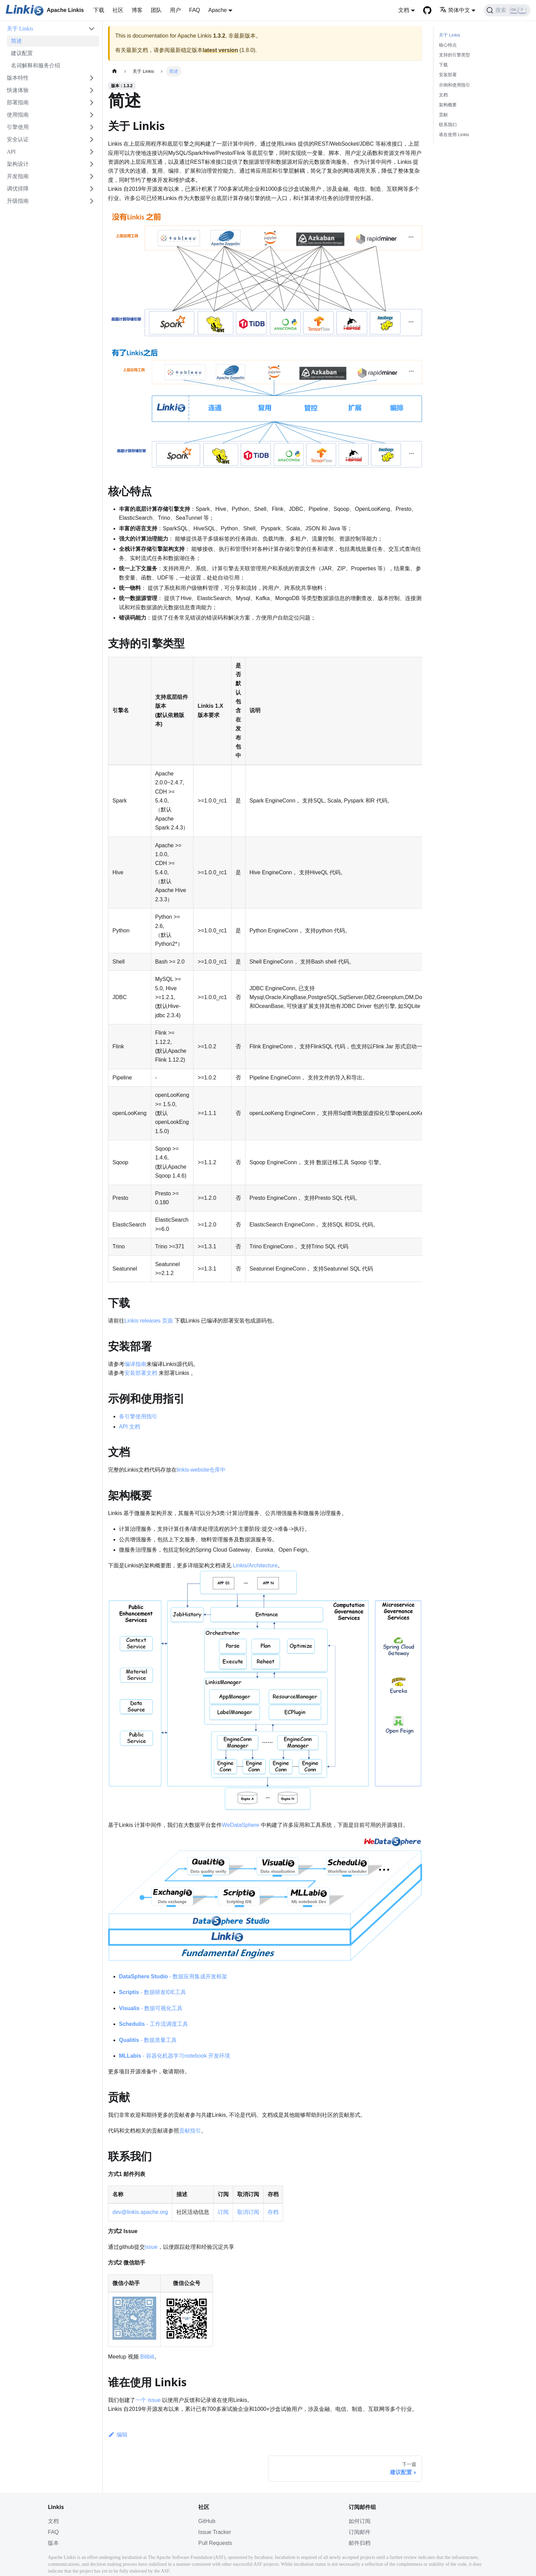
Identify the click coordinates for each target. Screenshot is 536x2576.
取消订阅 (248, 2212)
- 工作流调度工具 (153, 2024)
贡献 (443, 114)
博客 (137, 10)
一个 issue (148, 2400)
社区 (117, 10)
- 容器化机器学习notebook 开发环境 (174, 2056)
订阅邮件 (360, 2532)
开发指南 (18, 176)
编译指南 (135, 1364)
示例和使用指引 (454, 85)
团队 (156, 10)
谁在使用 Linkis (454, 134)
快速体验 (18, 90)
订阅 (223, 2212)
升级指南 (18, 201)
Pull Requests (215, 2543)
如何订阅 (360, 2521)
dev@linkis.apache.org (140, 2212)
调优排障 (18, 188)
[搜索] (507, 10)
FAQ (194, 10)
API (11, 152)
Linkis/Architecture (255, 1565)
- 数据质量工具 (148, 2040)
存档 (273, 2212)
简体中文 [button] (455, 10)
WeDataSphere (240, 1825)
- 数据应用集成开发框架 (173, 1976)
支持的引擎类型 (454, 54)
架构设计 (18, 164)
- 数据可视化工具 (151, 2008)
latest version (220, 50)
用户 (175, 10)
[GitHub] (427, 10)
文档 (443, 94)
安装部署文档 (140, 1373)
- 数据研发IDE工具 (152, 1992)
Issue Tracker (214, 2532)
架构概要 (448, 104)
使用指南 (18, 115)
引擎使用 (18, 127)
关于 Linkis (20, 28)
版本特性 (18, 78)
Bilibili (147, 2357)
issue (151, 2247)
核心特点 (448, 45)
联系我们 (448, 124)
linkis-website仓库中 (201, 1470)
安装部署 (448, 74)
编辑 (118, 2435)
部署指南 (18, 102)
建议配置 (22, 53)
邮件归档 (360, 2543)
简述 (16, 41)
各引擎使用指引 (138, 1416)
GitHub (206, 2521)
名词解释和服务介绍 (35, 65)
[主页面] (114, 71)
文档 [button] (403, 10)
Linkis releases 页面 (148, 1321)
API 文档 (129, 1427)
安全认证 (18, 139)
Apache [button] (217, 10)
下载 (98, 10)
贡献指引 (190, 2131)
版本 (53, 2543)
